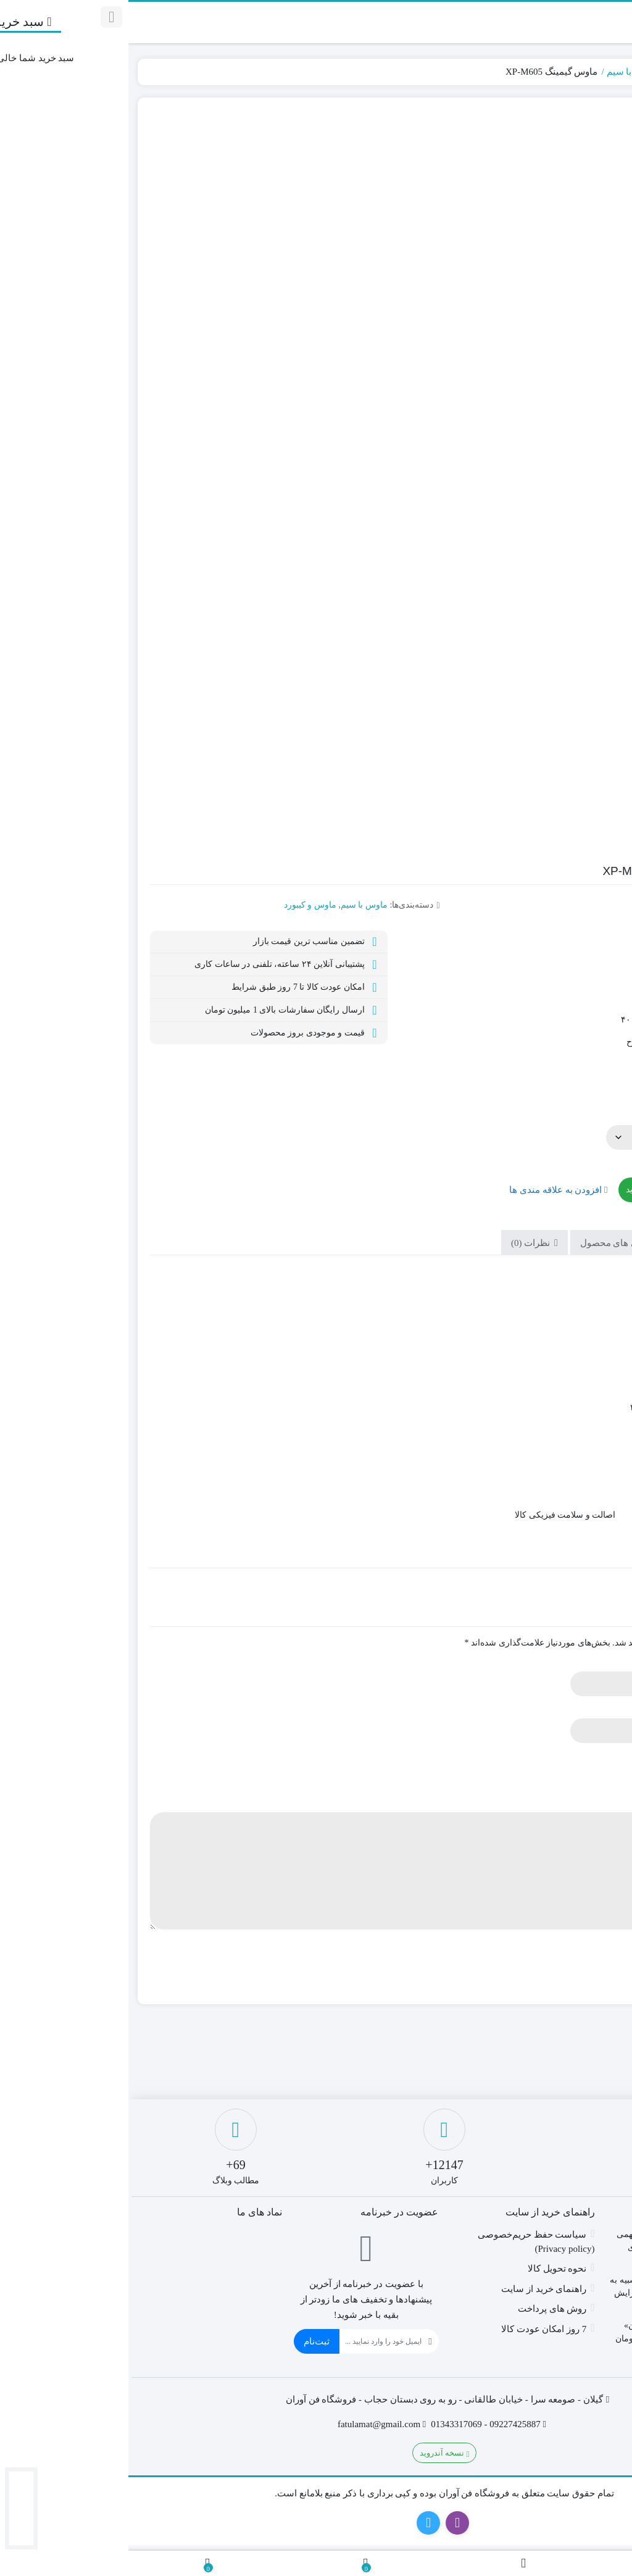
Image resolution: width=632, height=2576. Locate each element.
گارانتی (587, 1111)
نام (602, 1661)
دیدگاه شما (587, 1802)
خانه (609, 72)
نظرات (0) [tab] (403, 1243)
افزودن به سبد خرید (533, 1189)
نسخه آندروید (316, 2453)
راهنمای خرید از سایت (415, 2289)
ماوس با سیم (504, 72)
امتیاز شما (589, 1755)
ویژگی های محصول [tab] (490, 1243)
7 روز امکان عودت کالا (416, 2329)
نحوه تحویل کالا (429, 2268)
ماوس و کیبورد (564, 72)
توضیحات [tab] (575, 1243)
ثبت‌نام (188, 2341)
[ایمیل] (252, 2341)
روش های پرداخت (424, 2309)
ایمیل (598, 1708)
